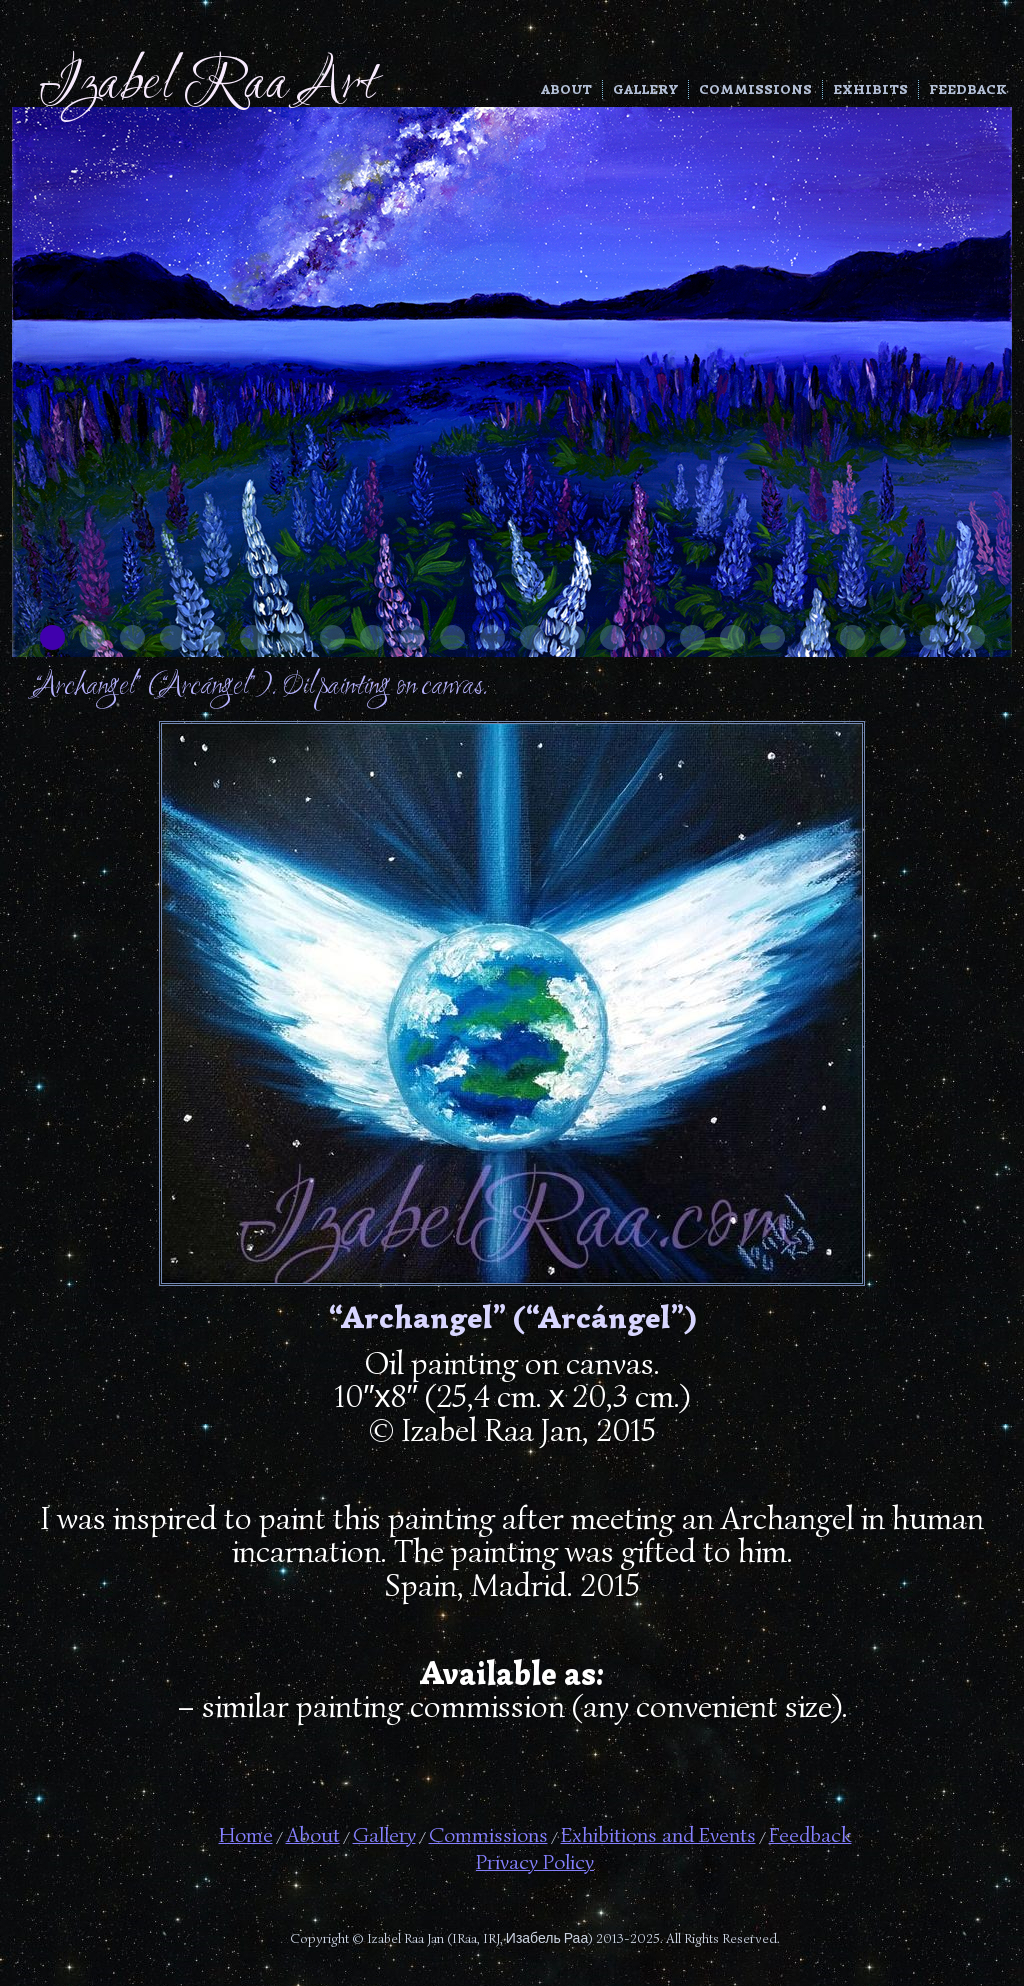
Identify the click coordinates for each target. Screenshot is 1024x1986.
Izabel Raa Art (207, 85)
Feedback (968, 89)
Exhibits (870, 89)
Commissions (755, 89)
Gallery (645, 89)
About (566, 89)
